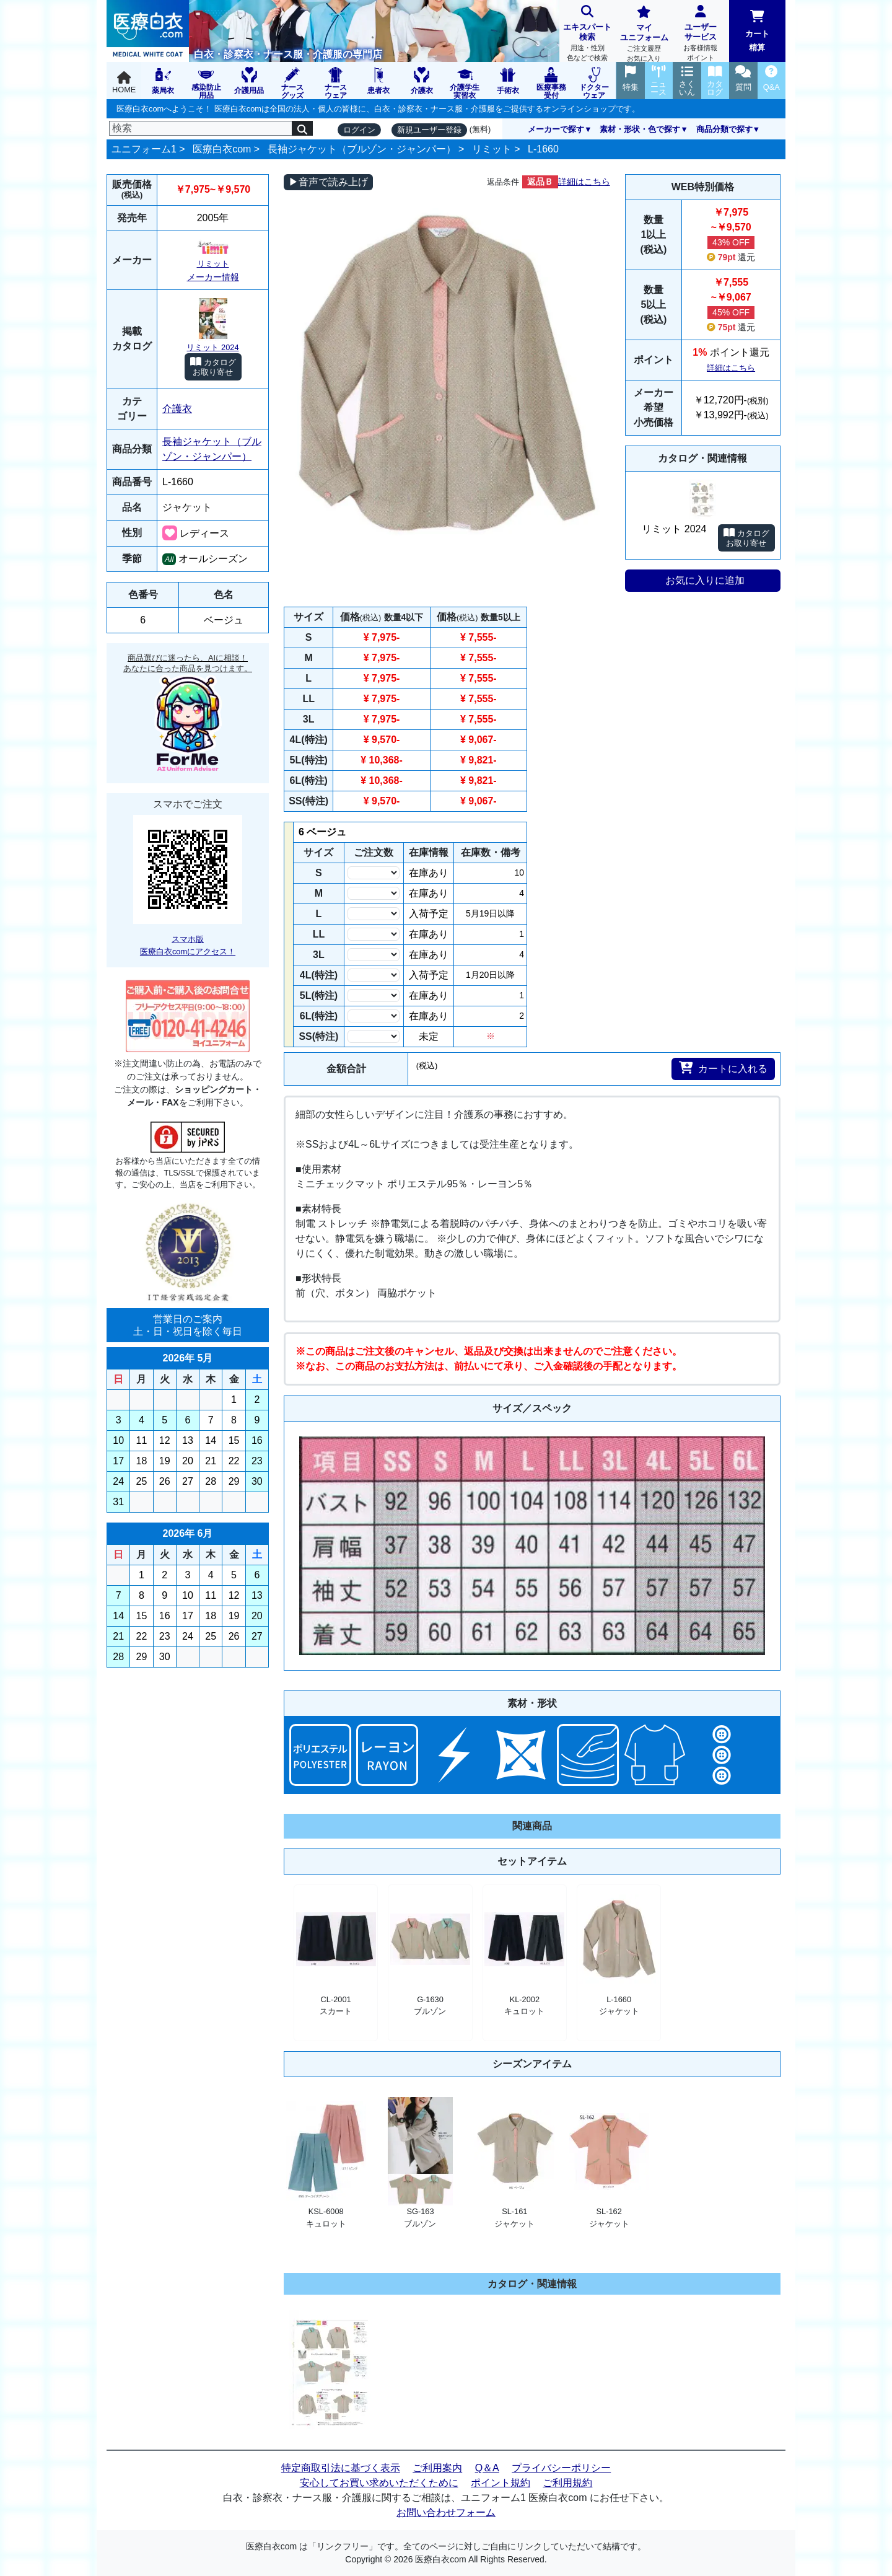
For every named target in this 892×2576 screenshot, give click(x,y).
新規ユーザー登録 (429, 129)
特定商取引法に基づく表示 (340, 2468)
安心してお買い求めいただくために (379, 2482)
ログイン (359, 129)
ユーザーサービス (700, 34)
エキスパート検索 (587, 34)
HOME (124, 82)
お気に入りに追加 (705, 580)
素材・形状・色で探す (640, 129)
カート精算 (757, 31)
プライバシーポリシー (561, 2468)
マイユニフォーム (643, 35)
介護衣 (177, 408)
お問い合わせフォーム (446, 2512)
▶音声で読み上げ (328, 182)
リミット (492, 149)
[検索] (200, 128)
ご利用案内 (437, 2468)
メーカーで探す (556, 129)
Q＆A (487, 2468)
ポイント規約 (500, 2482)
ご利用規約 (567, 2482)
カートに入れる (723, 1068)
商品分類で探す (724, 129)
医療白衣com (222, 149)
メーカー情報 (213, 277)
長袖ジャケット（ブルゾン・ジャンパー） (362, 149)
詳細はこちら (584, 182)
